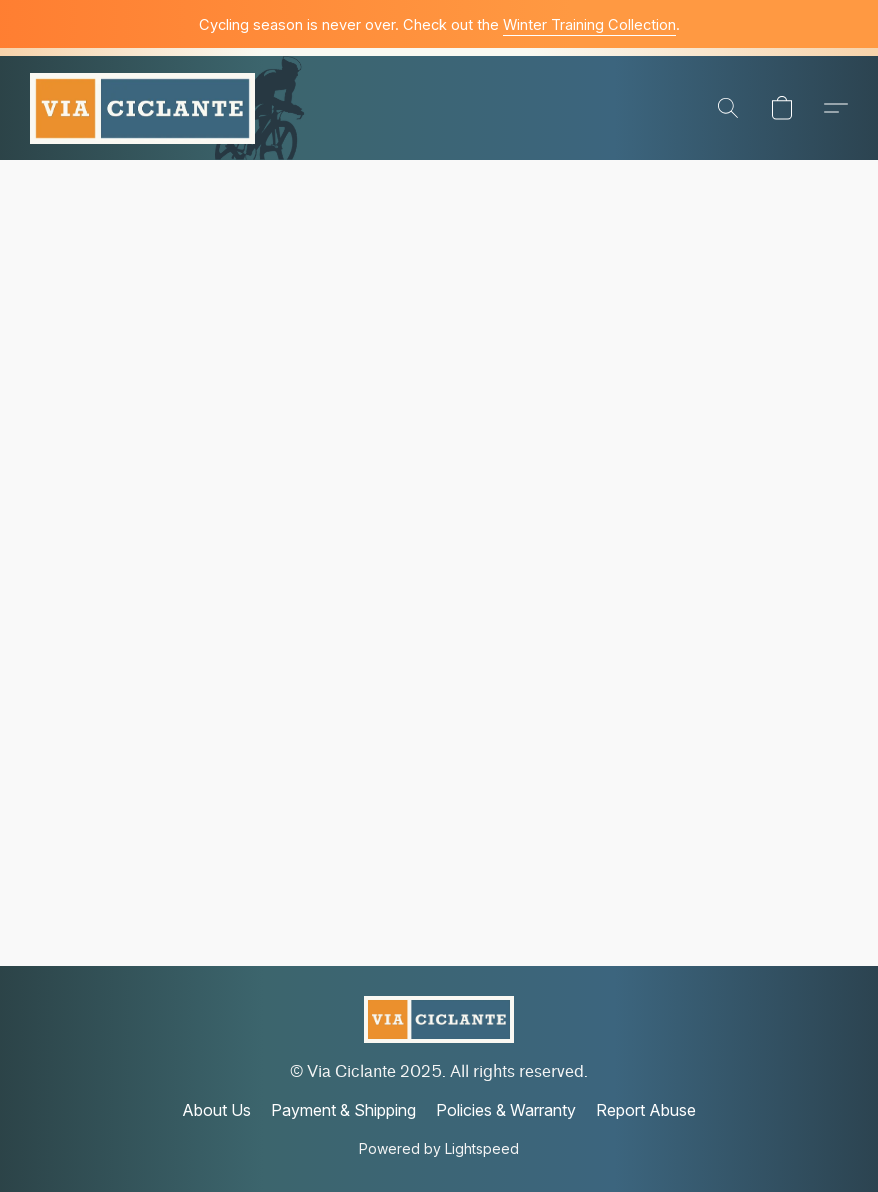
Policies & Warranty (506, 1110)
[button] (142, 108)
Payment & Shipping (343, 1110)
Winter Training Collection (589, 25)
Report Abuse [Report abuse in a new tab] (646, 1110)
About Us (216, 1110)
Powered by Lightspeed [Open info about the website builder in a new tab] (439, 1148)
